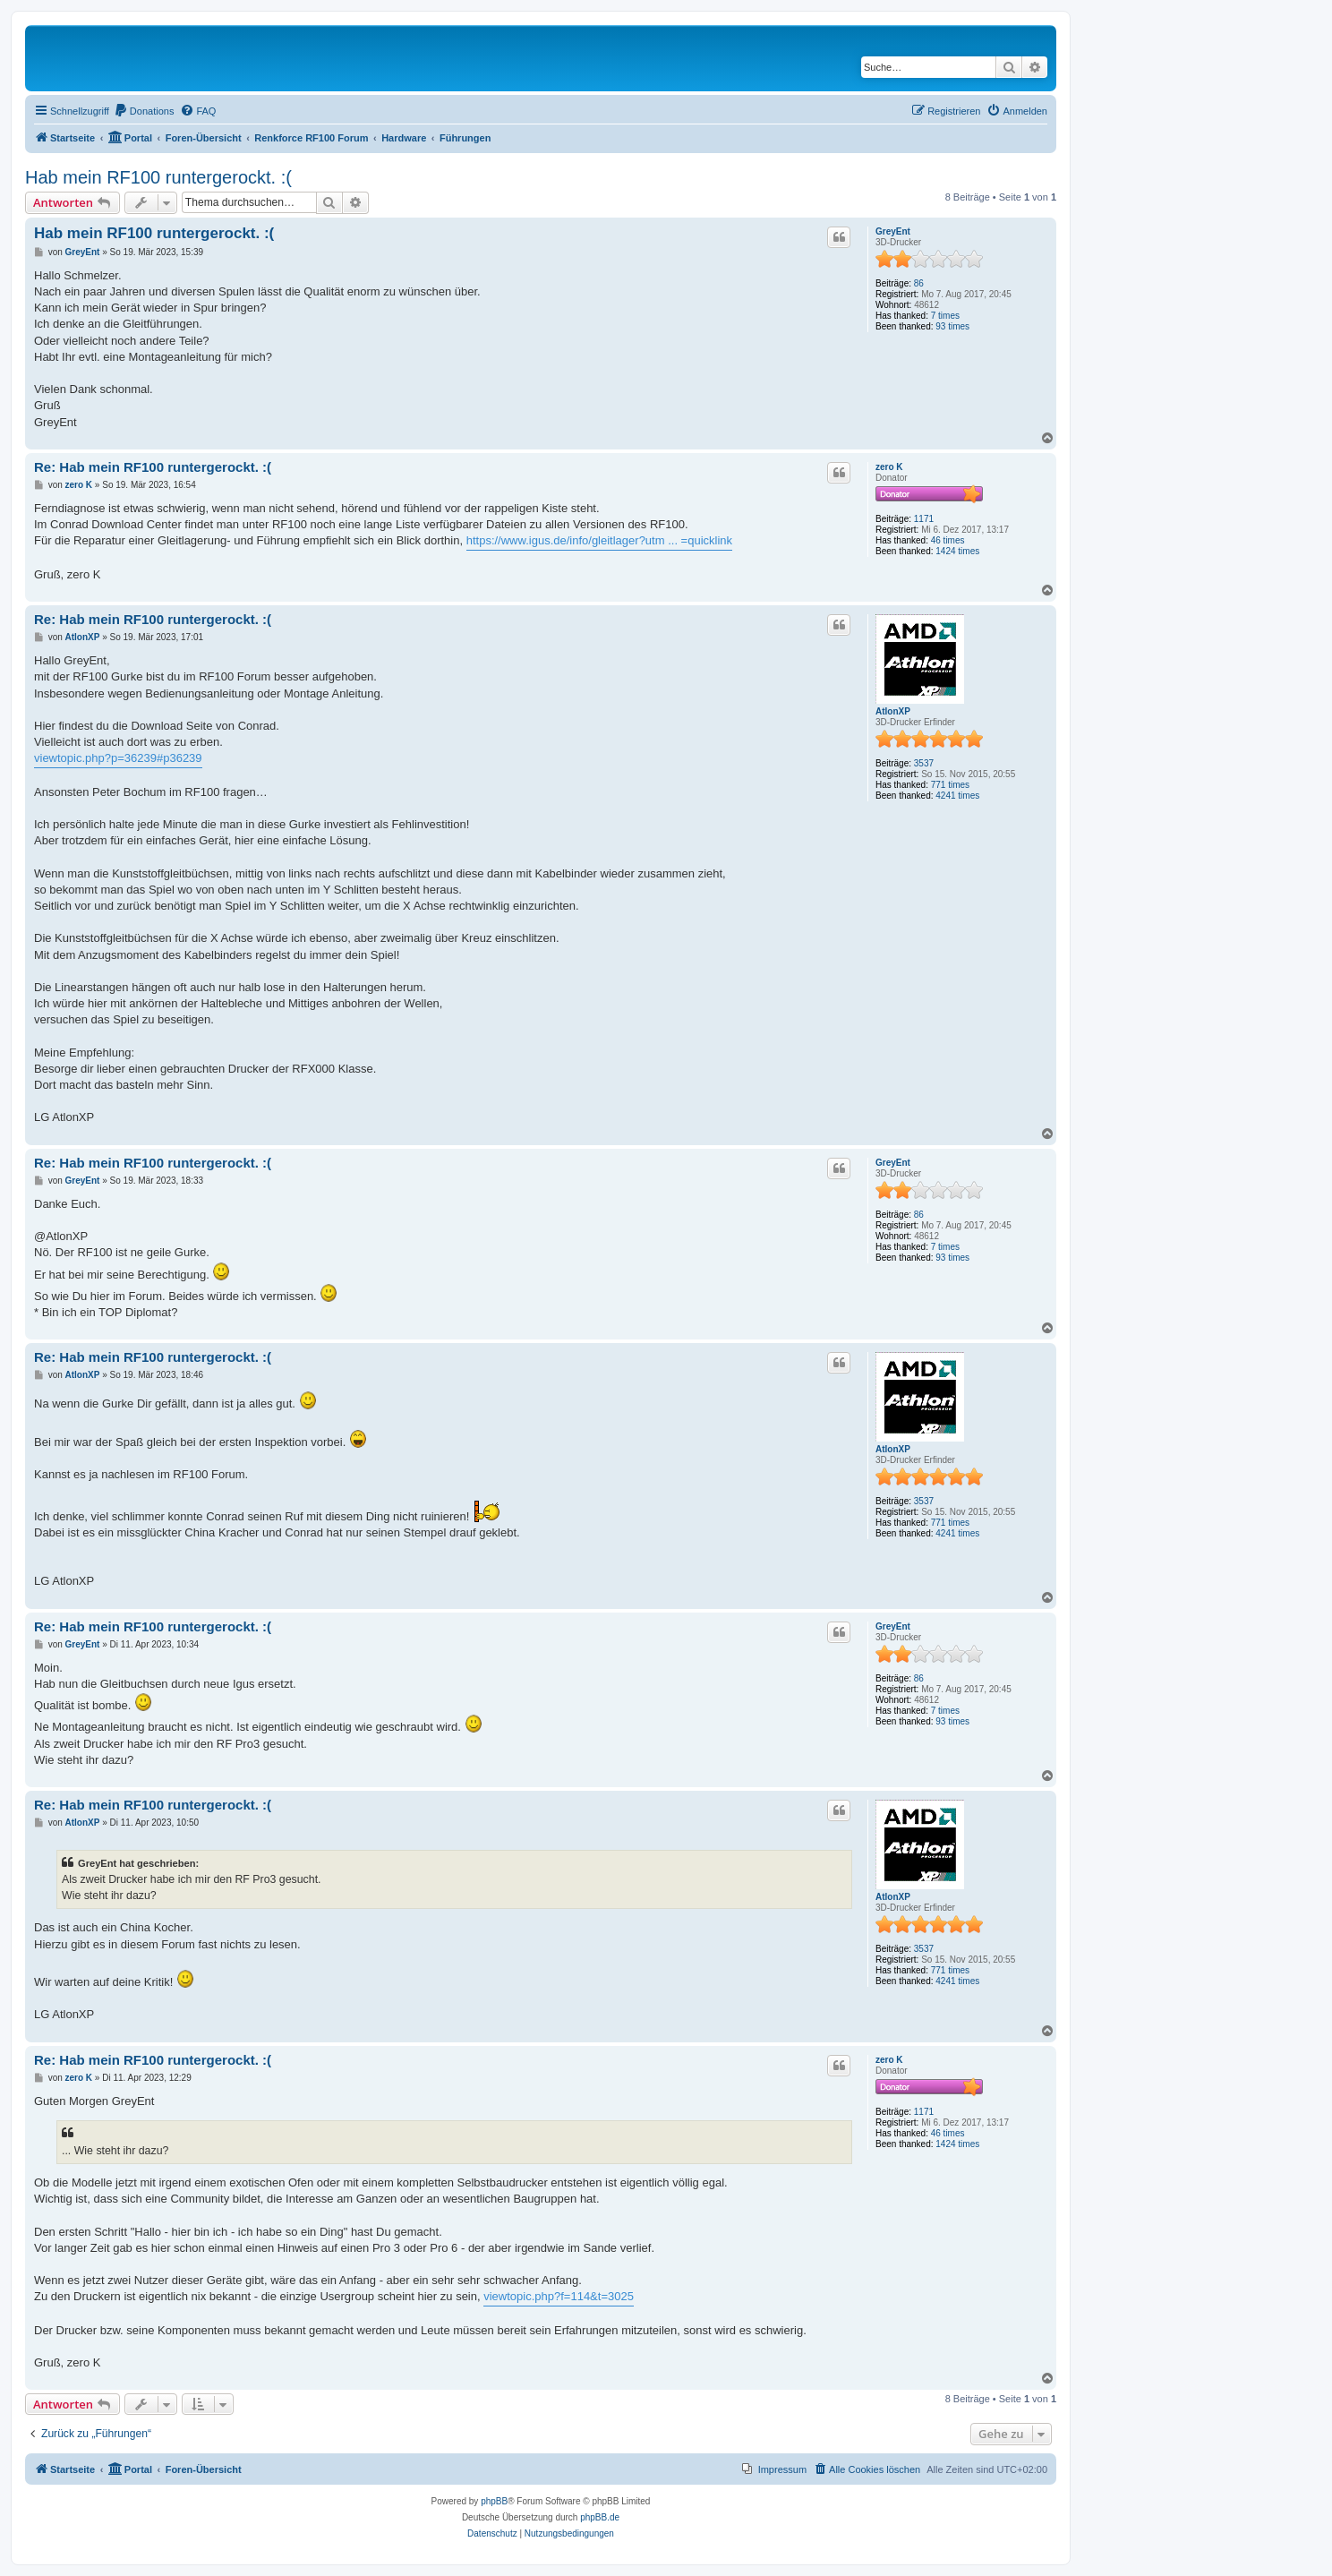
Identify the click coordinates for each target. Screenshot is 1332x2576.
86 (919, 283)
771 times (950, 785)
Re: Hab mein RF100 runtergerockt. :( (152, 467)
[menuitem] (144, 111)
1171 (924, 519)
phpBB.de (599, 2517)
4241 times (957, 795)
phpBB (494, 2501)
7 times (945, 316)
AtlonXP (892, 711)
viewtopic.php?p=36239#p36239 (118, 758)
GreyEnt (892, 231)
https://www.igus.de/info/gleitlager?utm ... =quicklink (599, 540)
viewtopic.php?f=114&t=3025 (558, 2296)
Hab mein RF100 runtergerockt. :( (158, 177)
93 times (952, 326)
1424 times (957, 551)
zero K (889, 467)
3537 (924, 763)
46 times (948, 540)
